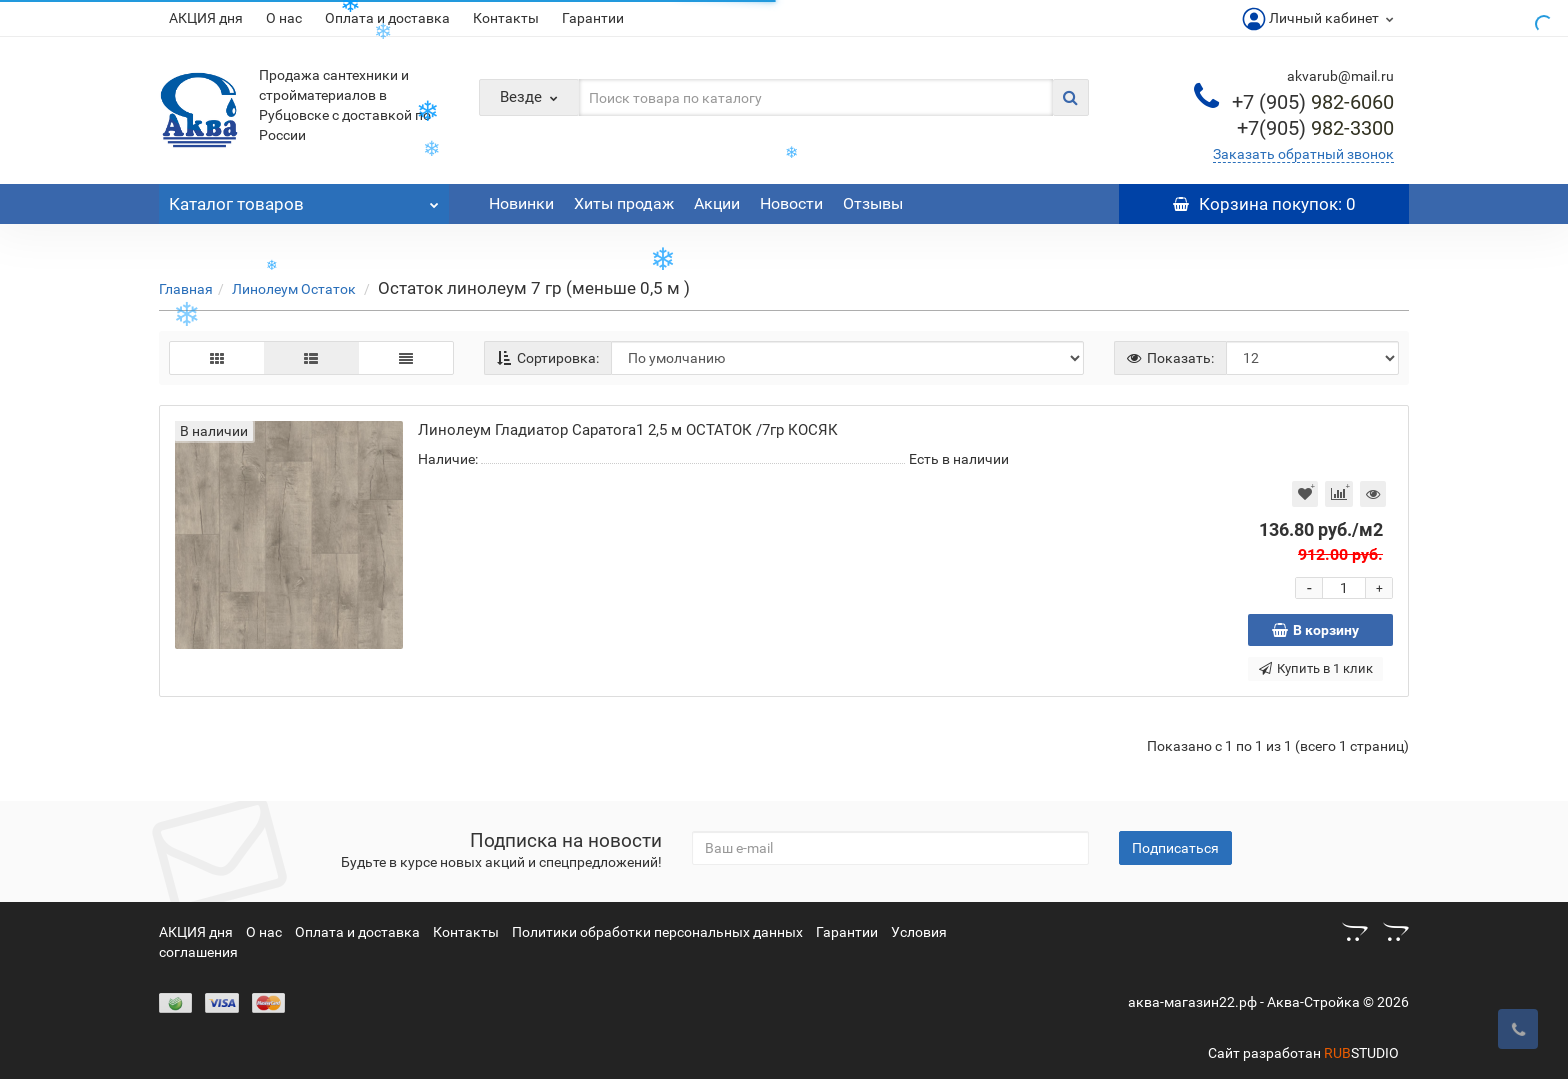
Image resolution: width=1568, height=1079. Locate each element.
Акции (717, 203)
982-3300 (1315, 128)
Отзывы (873, 203)
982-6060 (1313, 102)
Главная (186, 289)
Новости (791, 203)
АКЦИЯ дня (206, 18)
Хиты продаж (624, 203)
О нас (284, 18)
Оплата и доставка (357, 932)
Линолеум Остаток (295, 289)
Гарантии (593, 18)
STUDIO (1361, 1053)
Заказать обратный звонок (1303, 154)
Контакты (506, 18)
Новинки (521, 203)
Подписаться (1175, 848)
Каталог (304, 199)
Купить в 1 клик (1316, 668)
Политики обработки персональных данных (657, 932)
